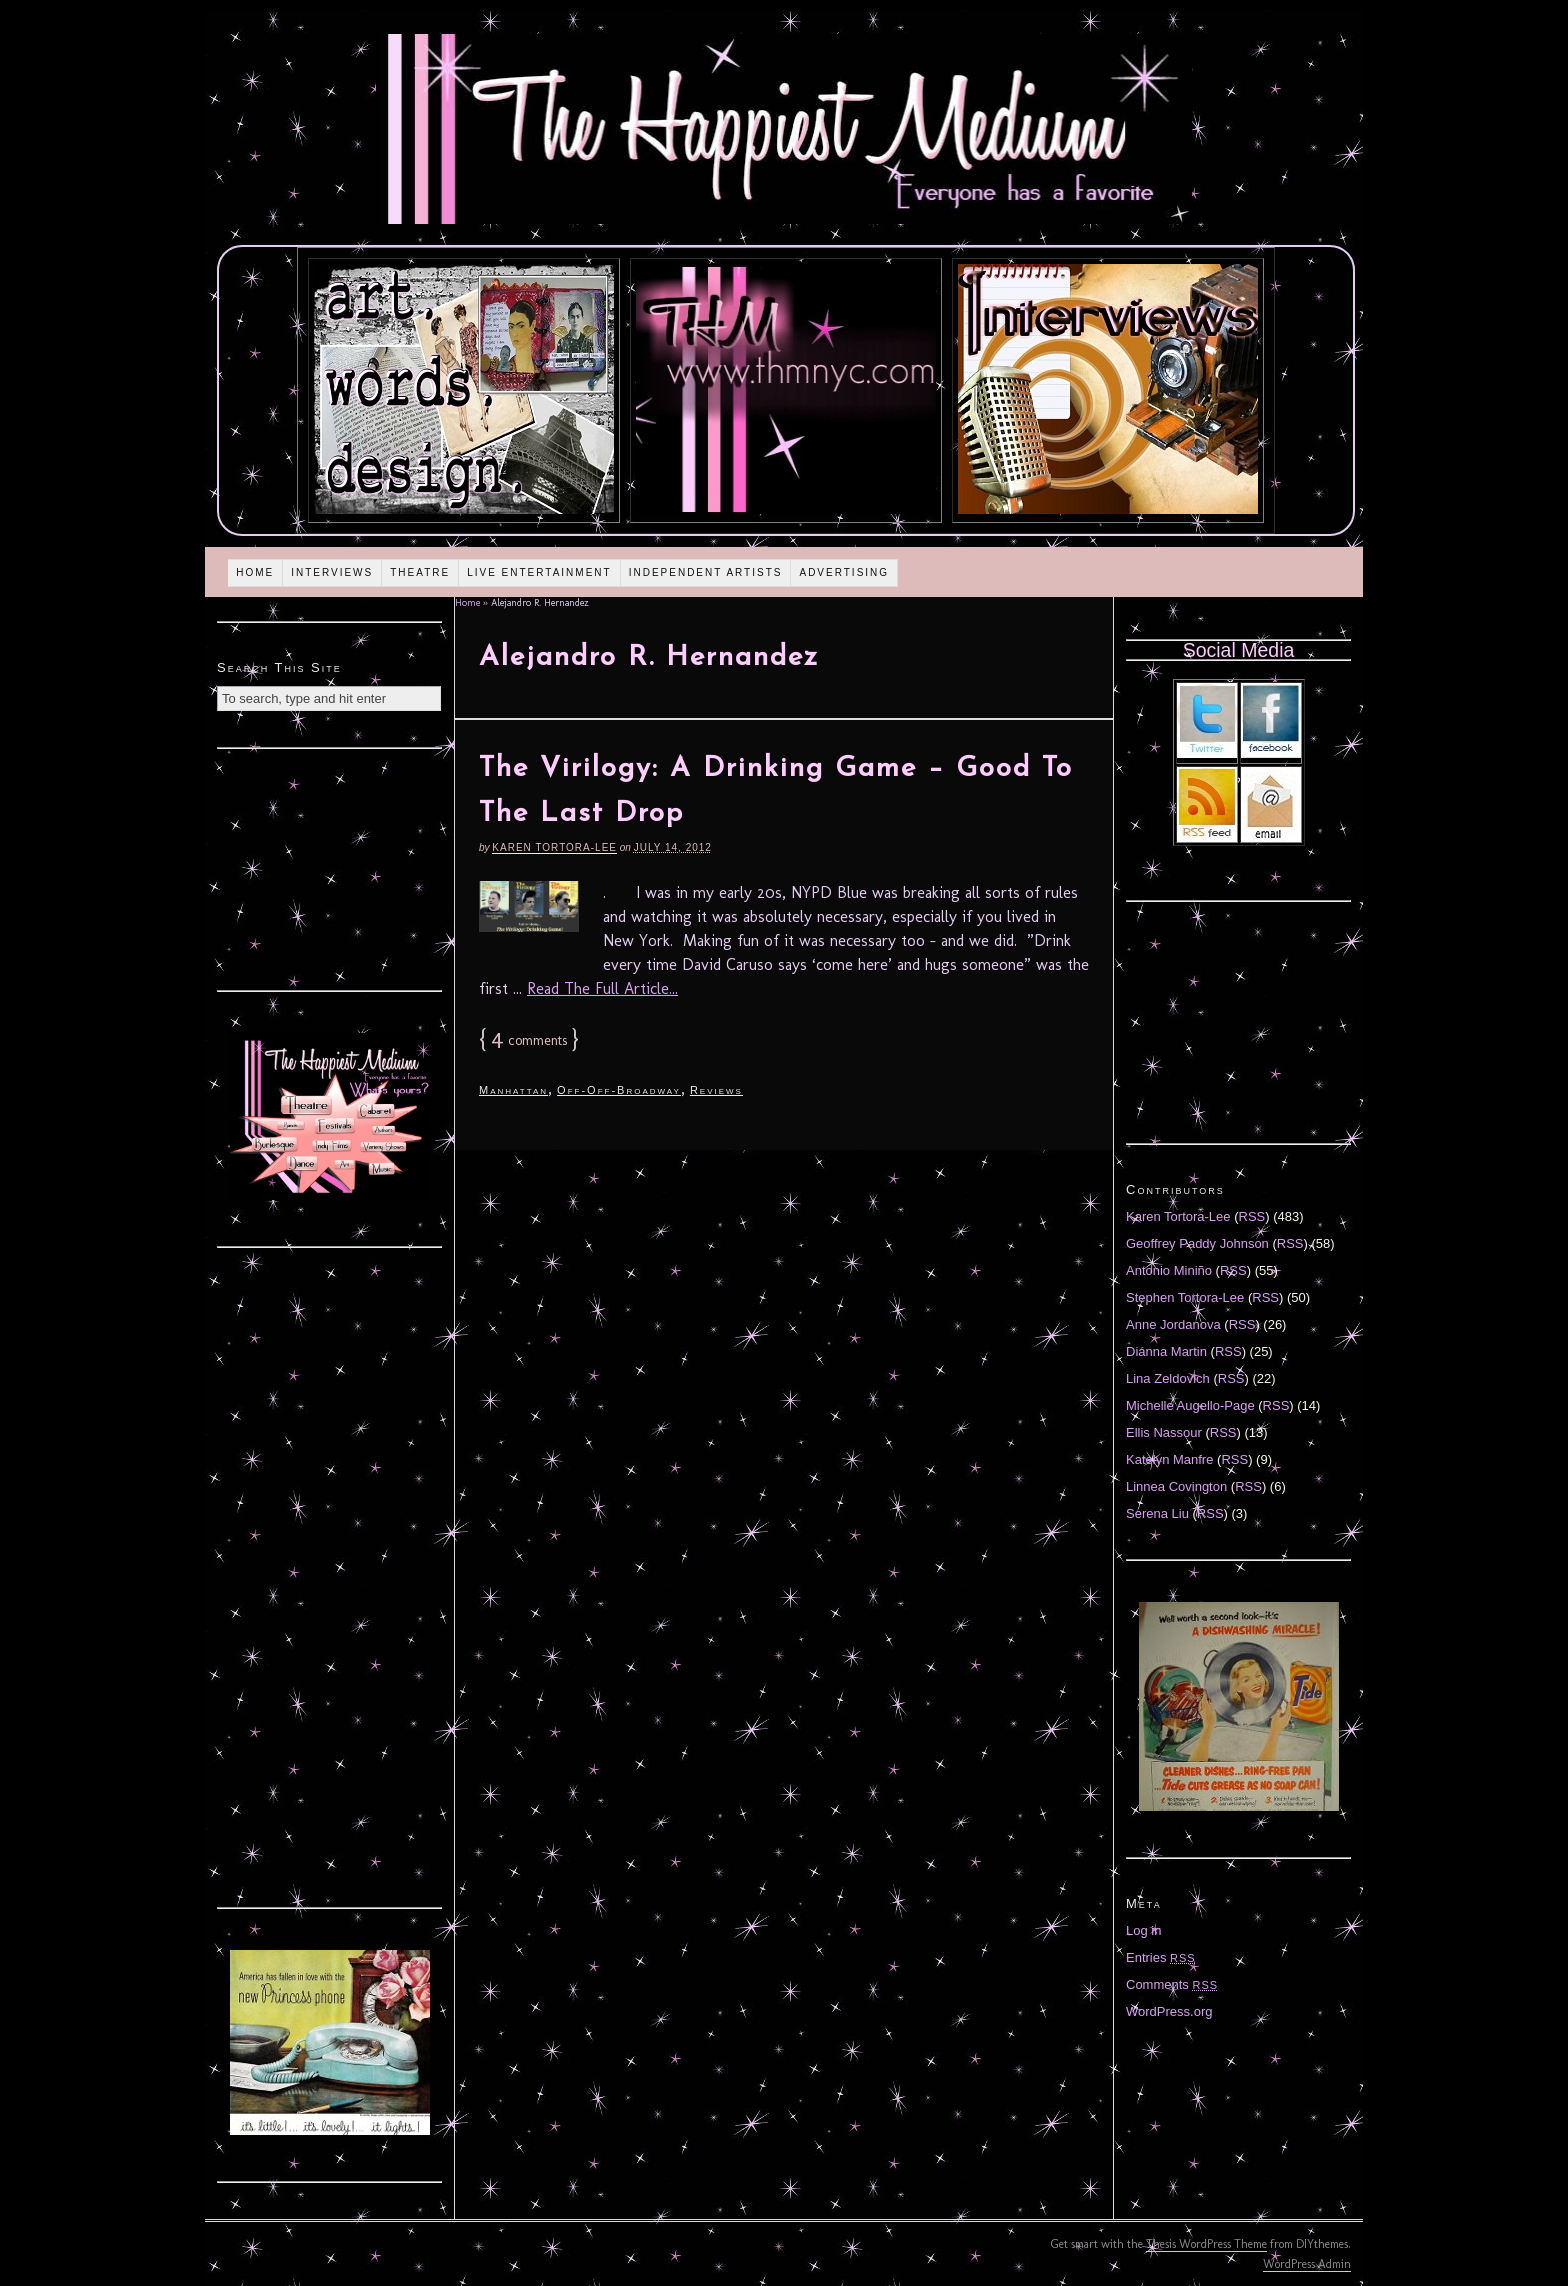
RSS (1252, 1216)
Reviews (716, 1090)
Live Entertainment (539, 572)
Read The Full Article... (602, 988)
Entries (1161, 1957)
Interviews (332, 572)
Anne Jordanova (1173, 1324)
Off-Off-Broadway (619, 1090)
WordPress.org (1169, 2011)
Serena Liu (1157, 1513)
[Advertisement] (330, 867)
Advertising (844, 572)
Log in (1143, 1930)
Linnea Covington (1176, 1486)
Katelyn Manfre (1169, 1459)
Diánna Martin (1166, 1351)
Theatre (420, 572)
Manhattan (513, 1090)
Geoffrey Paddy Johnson (1197, 1243)
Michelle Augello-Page (1190, 1405)
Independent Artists (706, 572)
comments (529, 1040)
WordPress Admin (1307, 2264)
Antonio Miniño (1169, 1270)
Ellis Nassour (1164, 1432)
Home (255, 572)
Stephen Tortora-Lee (1185, 1297)
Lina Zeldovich (1168, 1378)
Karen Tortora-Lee (554, 847)
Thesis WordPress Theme (1206, 2244)
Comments (1172, 1984)
